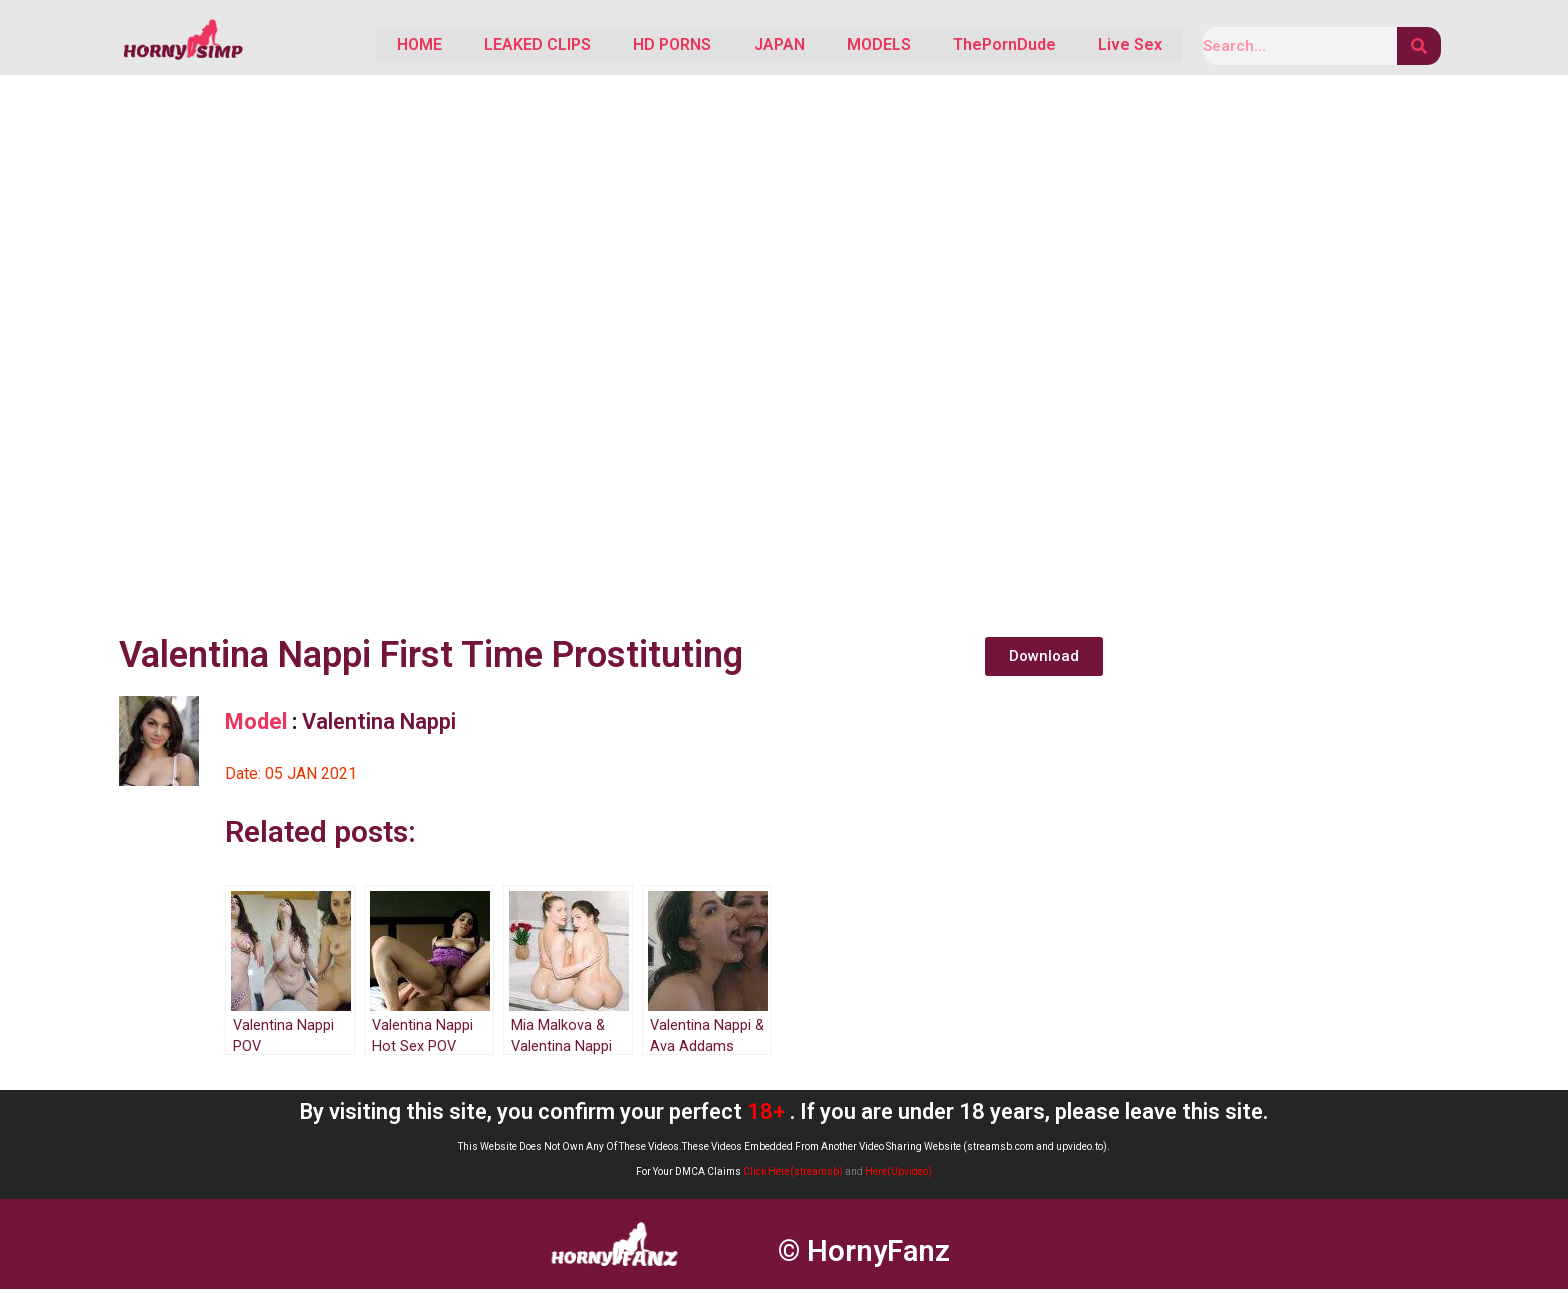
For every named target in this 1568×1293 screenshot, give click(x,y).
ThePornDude (983, 47)
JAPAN (730, 47)
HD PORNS (610, 47)
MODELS (844, 47)
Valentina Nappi (379, 725)
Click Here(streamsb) (793, 1175)
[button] (1044, 660)
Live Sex (1123, 47)
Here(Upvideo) (898, 1175)
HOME (329, 47)
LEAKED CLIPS (461, 47)
